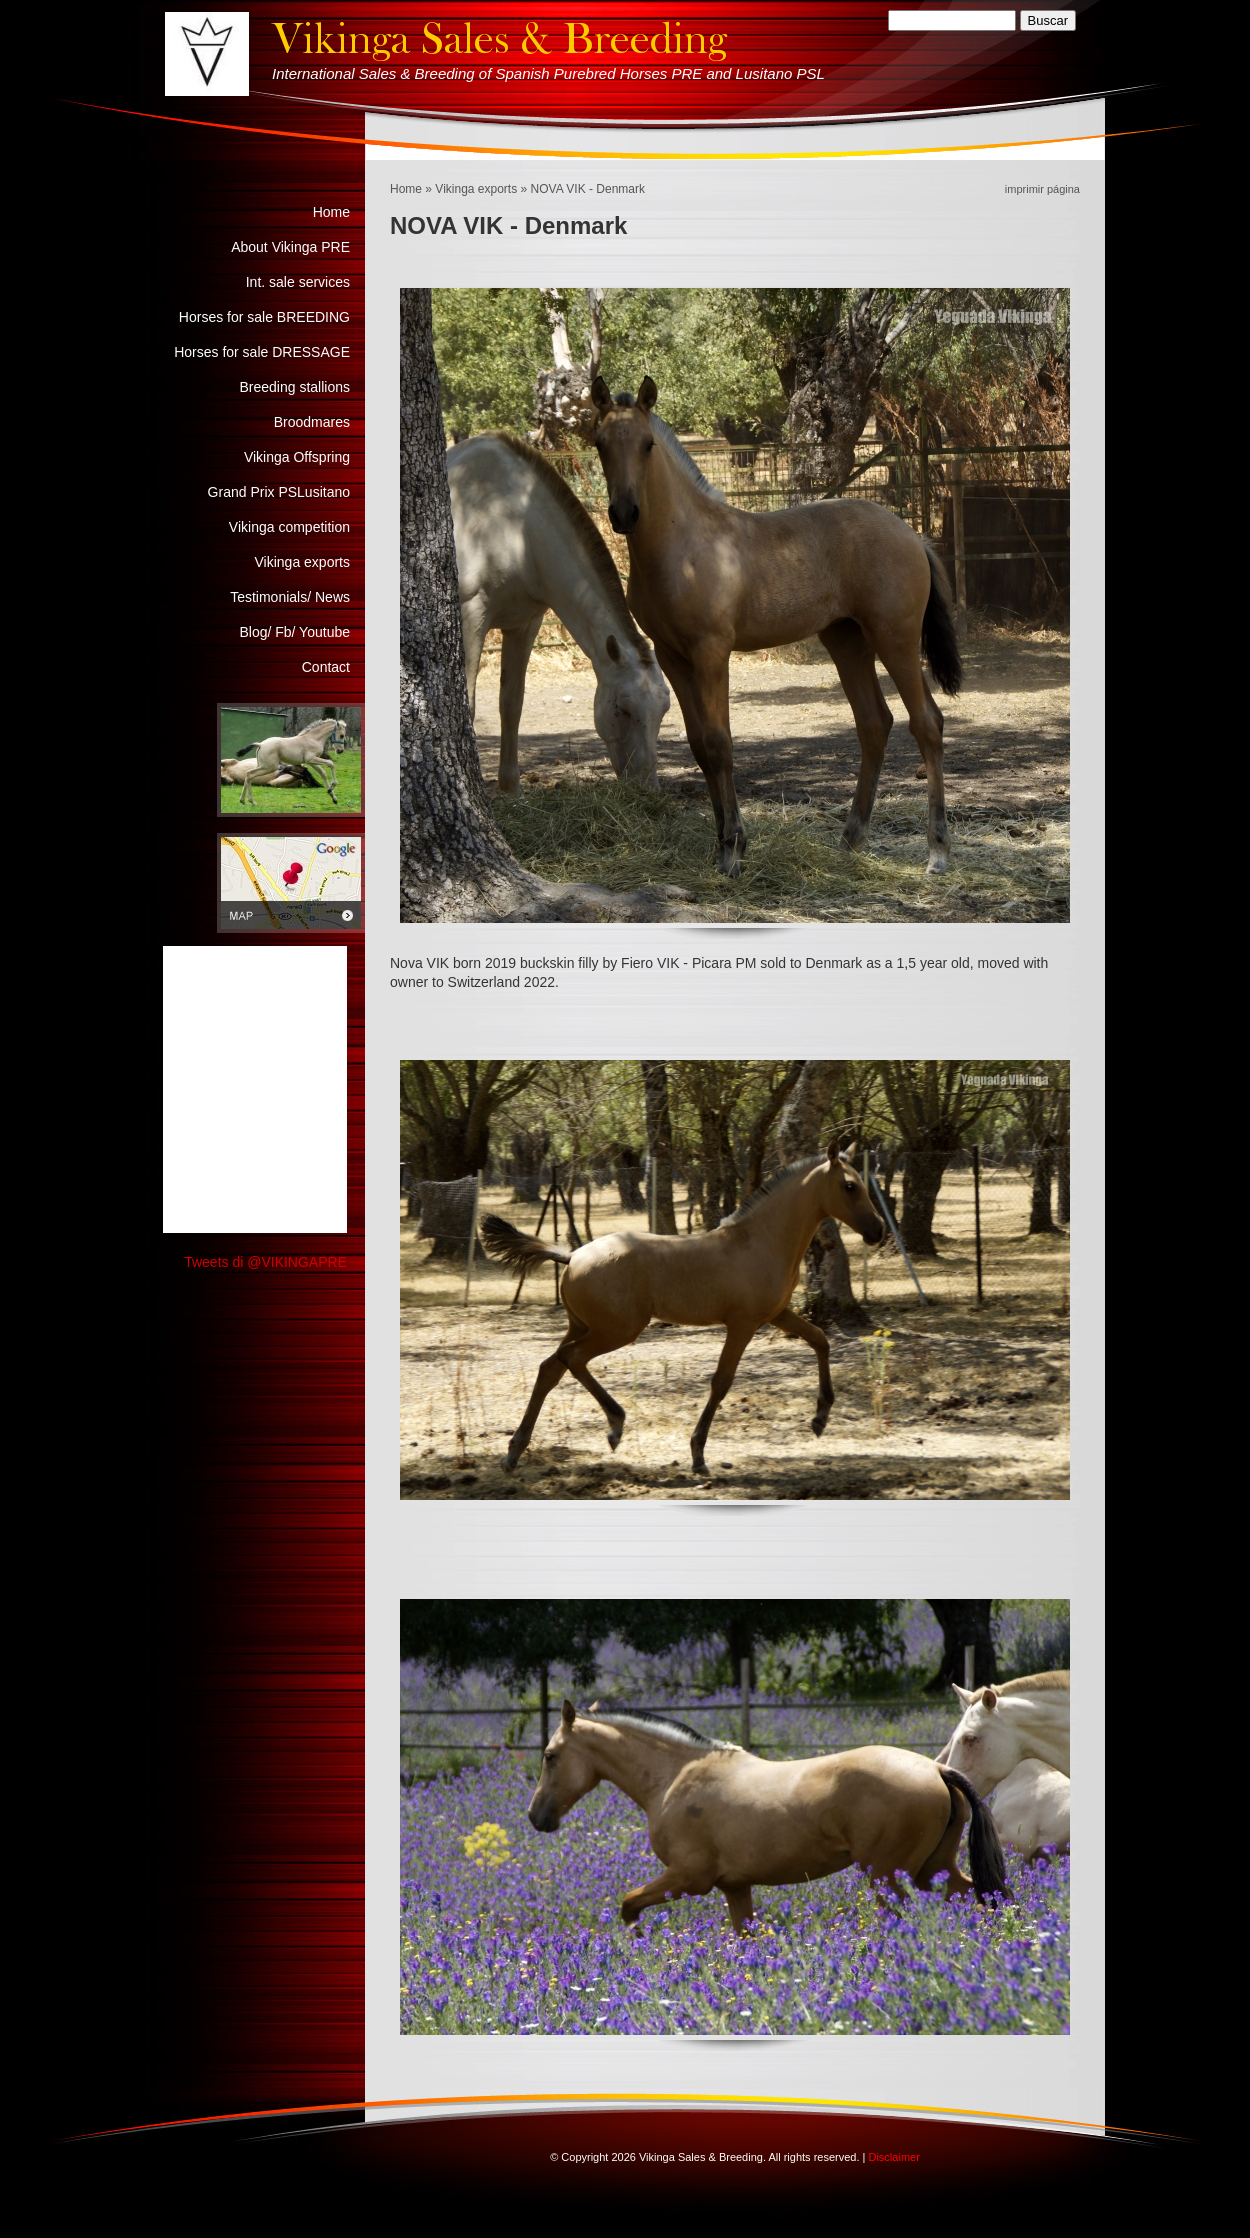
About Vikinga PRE (290, 247)
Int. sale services (298, 282)
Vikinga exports (476, 189)
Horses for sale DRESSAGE (262, 352)
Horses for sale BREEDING (264, 317)
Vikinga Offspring (297, 457)
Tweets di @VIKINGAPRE (265, 1262)
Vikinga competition (289, 527)
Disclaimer (893, 2157)
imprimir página (1042, 189)
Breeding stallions (294, 387)
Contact (326, 667)
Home (406, 189)
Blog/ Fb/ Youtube (294, 632)
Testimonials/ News (290, 597)
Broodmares (312, 422)
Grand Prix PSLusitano (279, 492)
